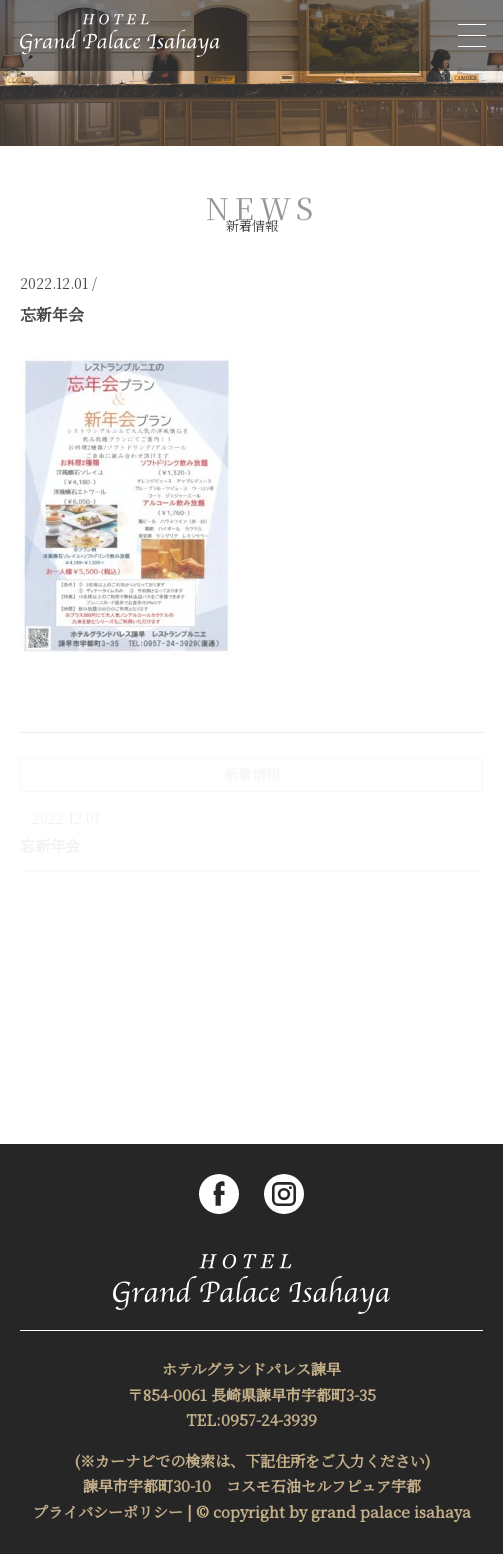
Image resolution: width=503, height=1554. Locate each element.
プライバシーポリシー (108, 1511)
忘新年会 (50, 845)
